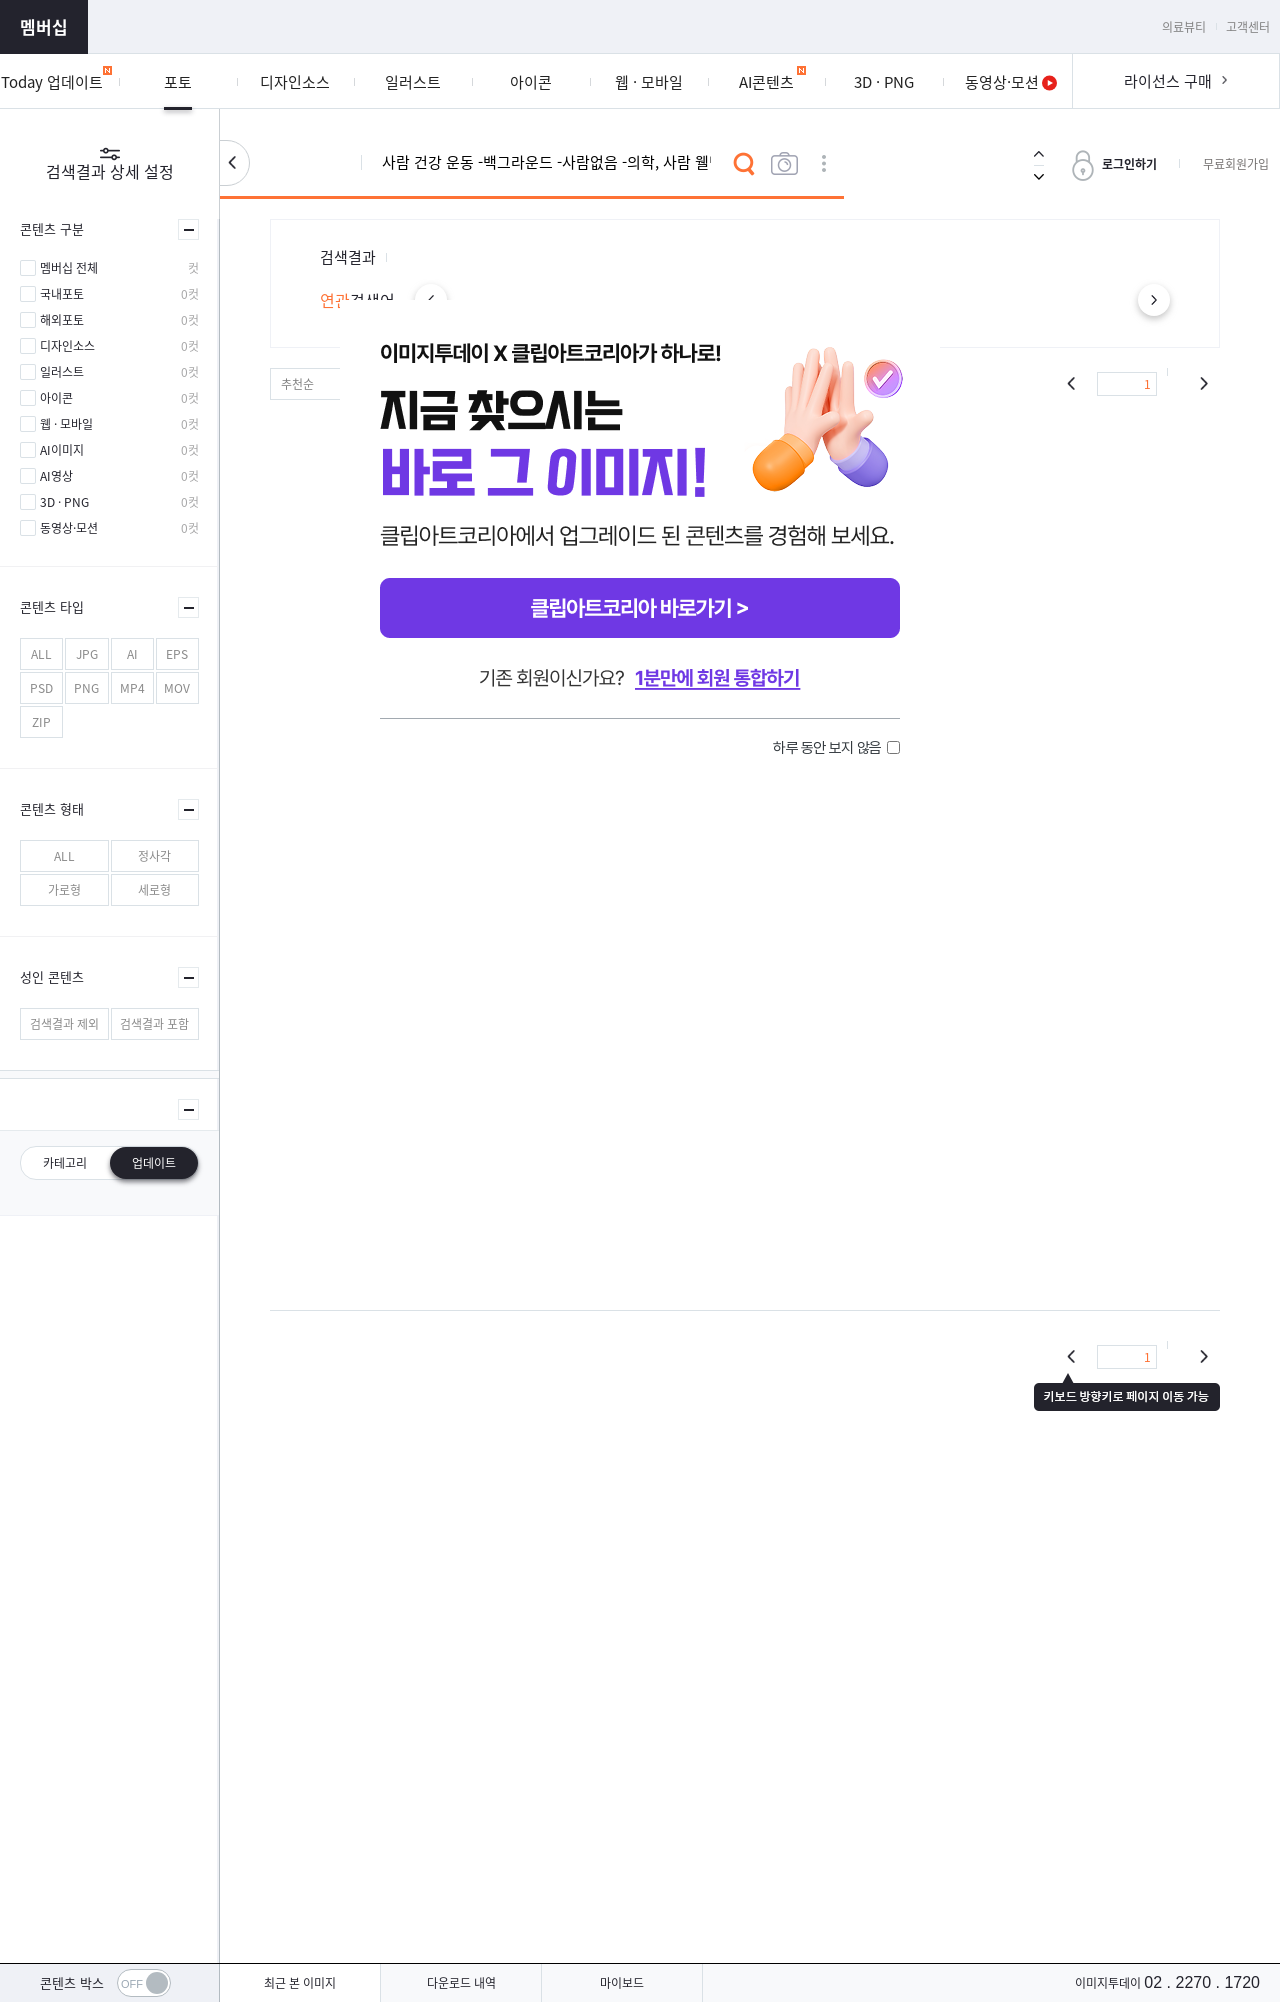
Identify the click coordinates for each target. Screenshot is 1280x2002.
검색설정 (234, 163)
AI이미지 (62, 450)
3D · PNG (64, 502)
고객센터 (1248, 27)
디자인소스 (67, 346)
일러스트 (62, 372)
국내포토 (62, 294)
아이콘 (56, 398)
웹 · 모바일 (66, 424)
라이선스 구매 (1168, 81)
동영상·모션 (69, 528)
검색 (744, 164)
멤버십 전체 (69, 268)
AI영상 (56, 476)
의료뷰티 (1184, 27)
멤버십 (44, 26)
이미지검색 (784, 164)
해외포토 (62, 320)
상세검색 (824, 164)
